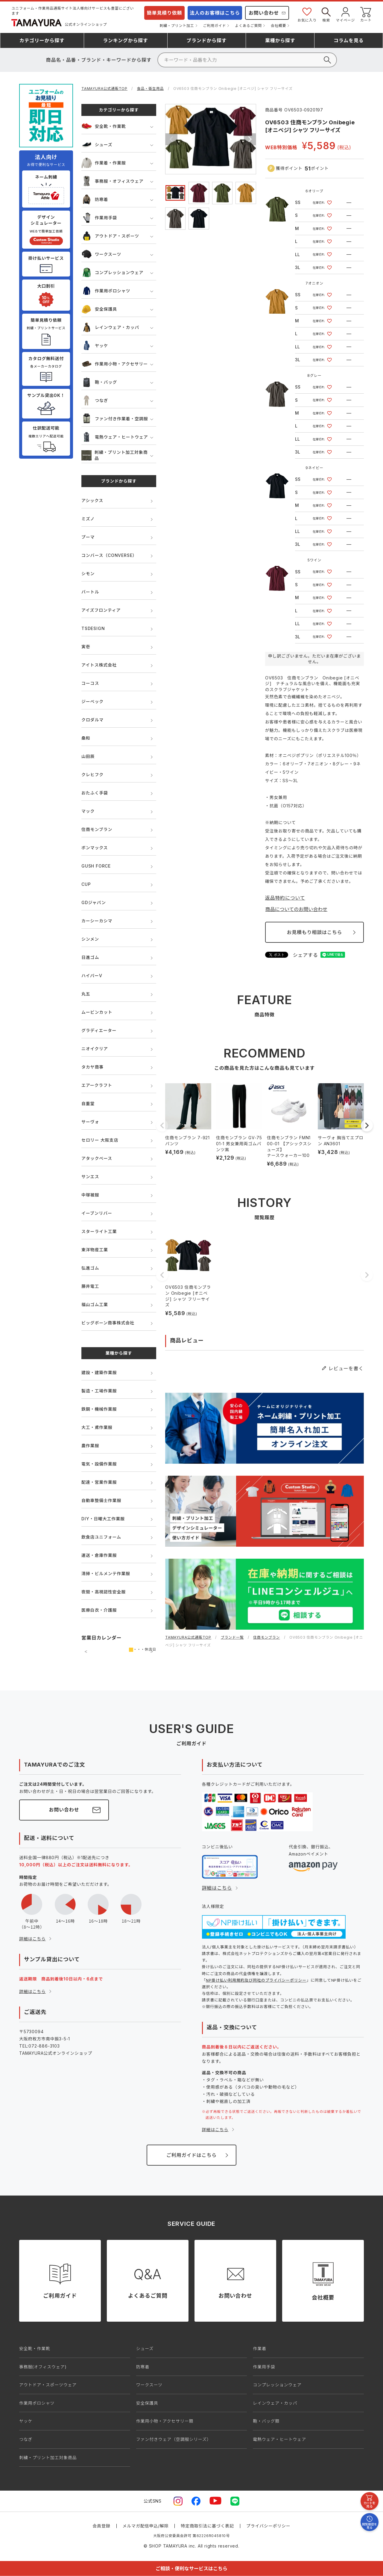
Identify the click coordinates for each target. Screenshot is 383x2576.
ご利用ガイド (214, 25)
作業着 (259, 2348)
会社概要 (278, 25)
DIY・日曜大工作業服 (103, 1518)
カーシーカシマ (96, 920)
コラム (349, 40)
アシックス (92, 500)
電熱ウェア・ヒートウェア (114, 437)
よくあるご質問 (248, 25)
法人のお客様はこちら (215, 13)
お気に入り (307, 14)
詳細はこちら (32, 1938)
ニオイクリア (94, 1048)
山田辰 (88, 756)
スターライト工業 (99, 1231)
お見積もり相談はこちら (314, 932)
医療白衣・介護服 (99, 1610)
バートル (90, 591)
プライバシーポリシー (268, 2525)
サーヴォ (90, 1121)
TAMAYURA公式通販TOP (104, 88)
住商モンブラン (96, 829)
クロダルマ (92, 719)
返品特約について (285, 898)
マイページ (345, 14)
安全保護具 (99, 309)
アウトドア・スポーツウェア (48, 2384)
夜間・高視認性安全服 (103, 1591)
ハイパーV (91, 975)
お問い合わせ (264, 13)
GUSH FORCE (96, 865)
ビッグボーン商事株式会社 (107, 1322)
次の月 (151, 1651)
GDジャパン (93, 902)
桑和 (85, 738)
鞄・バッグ (99, 382)
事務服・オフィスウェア (112, 181)
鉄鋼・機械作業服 (99, 1409)
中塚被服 (90, 1194)
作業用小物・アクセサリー (114, 364)
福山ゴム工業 (94, 1304)
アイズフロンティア (101, 610)
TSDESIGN (93, 628)
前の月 (85, 1651)
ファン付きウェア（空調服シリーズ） (173, 2439)
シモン (88, 573)
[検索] (247, 59)
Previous (171, 139)
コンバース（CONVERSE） (109, 555)
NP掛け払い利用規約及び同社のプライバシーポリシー (256, 1980)
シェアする (305, 955)
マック (88, 811)
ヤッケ (94, 345)
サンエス (90, 1176)
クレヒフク (92, 774)
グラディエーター (98, 1030)
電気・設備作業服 (99, 1463)
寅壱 (85, 646)
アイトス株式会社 (99, 664)
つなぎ (94, 400)
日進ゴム (90, 957)
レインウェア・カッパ (110, 327)
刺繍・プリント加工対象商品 (114, 455)
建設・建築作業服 (99, 1372)
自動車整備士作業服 (101, 1500)
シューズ (97, 144)
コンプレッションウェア (112, 272)
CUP (86, 884)
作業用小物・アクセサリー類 (165, 2421)
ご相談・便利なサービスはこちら (191, 2569)
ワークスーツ (101, 254)
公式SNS (153, 2501)
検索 (326, 14)
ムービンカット (97, 1012)
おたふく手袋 (94, 792)
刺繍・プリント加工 (176, 25)
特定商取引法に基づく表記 (207, 2525)
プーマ (88, 537)
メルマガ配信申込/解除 (146, 2525)
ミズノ (88, 518)
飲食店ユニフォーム (101, 1536)
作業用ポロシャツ (105, 290)
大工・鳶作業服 (97, 1427)
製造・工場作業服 (99, 1390)
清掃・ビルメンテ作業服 (105, 1573)
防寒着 (94, 199)
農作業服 (90, 1445)
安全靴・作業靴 (103, 126)
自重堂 (88, 1103)
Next (250, 139)
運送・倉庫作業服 (99, 1555)
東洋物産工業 (94, 1249)
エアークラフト (96, 1085)
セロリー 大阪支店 (99, 1140)
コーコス (90, 683)
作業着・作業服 (103, 163)
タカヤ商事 (92, 1066)
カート (366, 14)
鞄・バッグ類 (266, 2421)
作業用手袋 (99, 217)
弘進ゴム (90, 1267)
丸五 (85, 993)
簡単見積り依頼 (164, 13)
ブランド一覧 (232, 1637)
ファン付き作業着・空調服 (114, 418)
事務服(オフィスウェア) (42, 2366)
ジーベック (92, 701)
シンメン (90, 939)
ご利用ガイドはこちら (191, 2155)
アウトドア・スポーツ (110, 236)
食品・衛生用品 (150, 88)
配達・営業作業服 (99, 1482)
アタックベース (96, 1158)
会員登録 (101, 2525)
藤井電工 (90, 1286)
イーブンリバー (96, 1213)
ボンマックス (94, 847)
